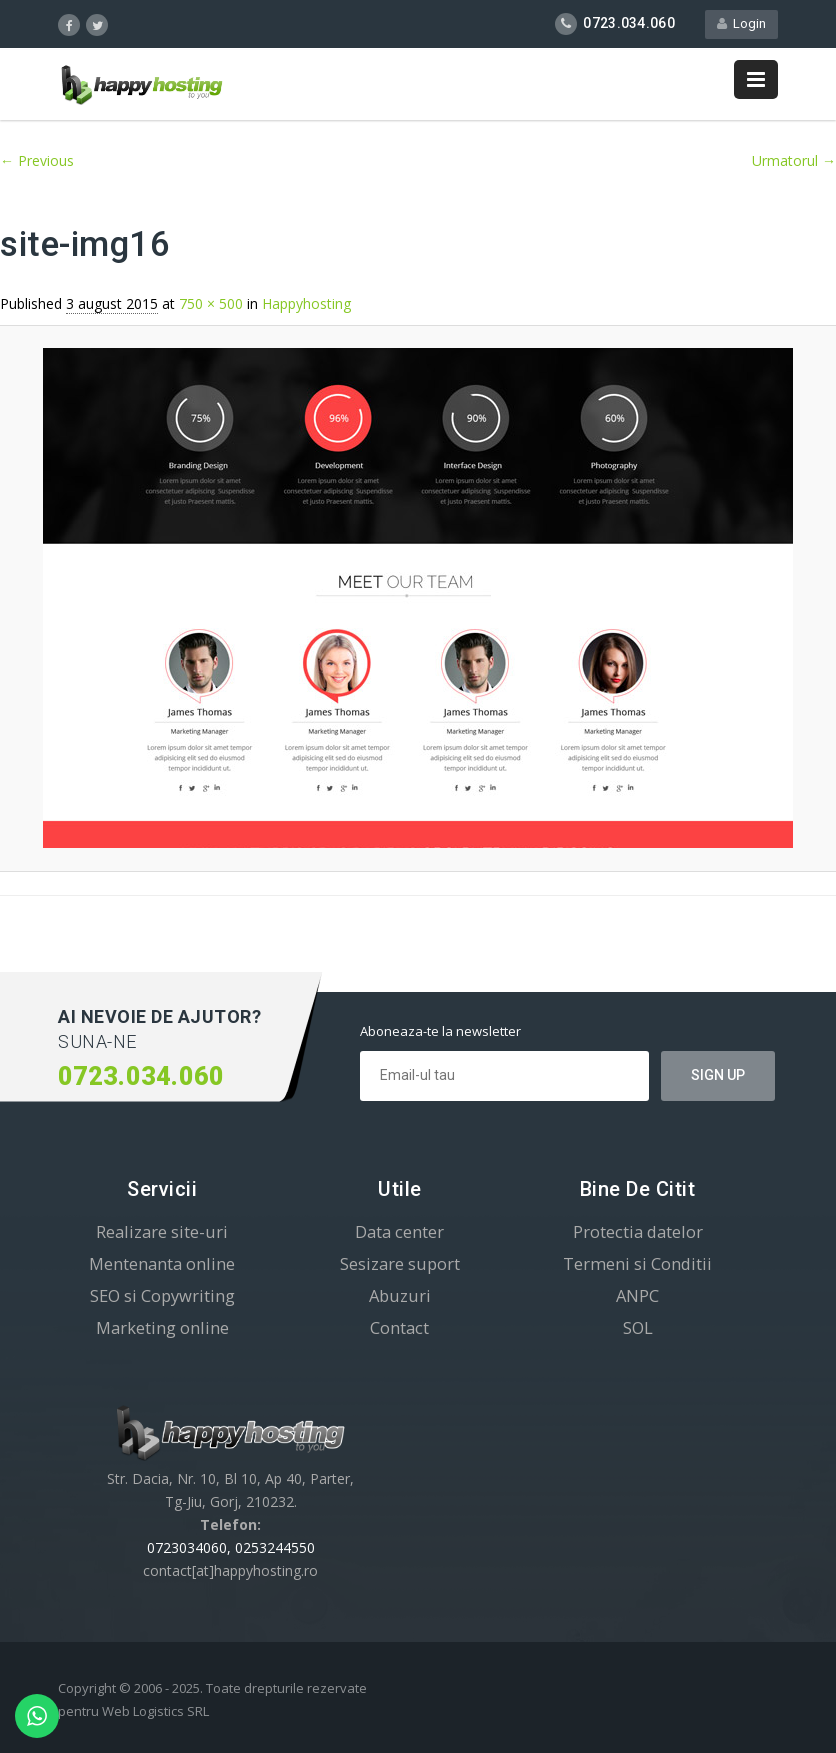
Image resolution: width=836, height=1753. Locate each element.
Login (741, 23)
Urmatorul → (794, 160)
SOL (638, 1327)
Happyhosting (306, 303)
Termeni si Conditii (637, 1263)
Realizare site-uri (162, 1231)
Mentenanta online (162, 1263)
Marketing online (162, 1327)
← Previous (37, 160)
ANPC (637, 1295)
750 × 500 (211, 303)
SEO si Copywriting (162, 1295)
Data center (399, 1231)
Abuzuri (400, 1295)
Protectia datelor (638, 1231)
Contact (399, 1327)
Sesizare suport (400, 1263)
